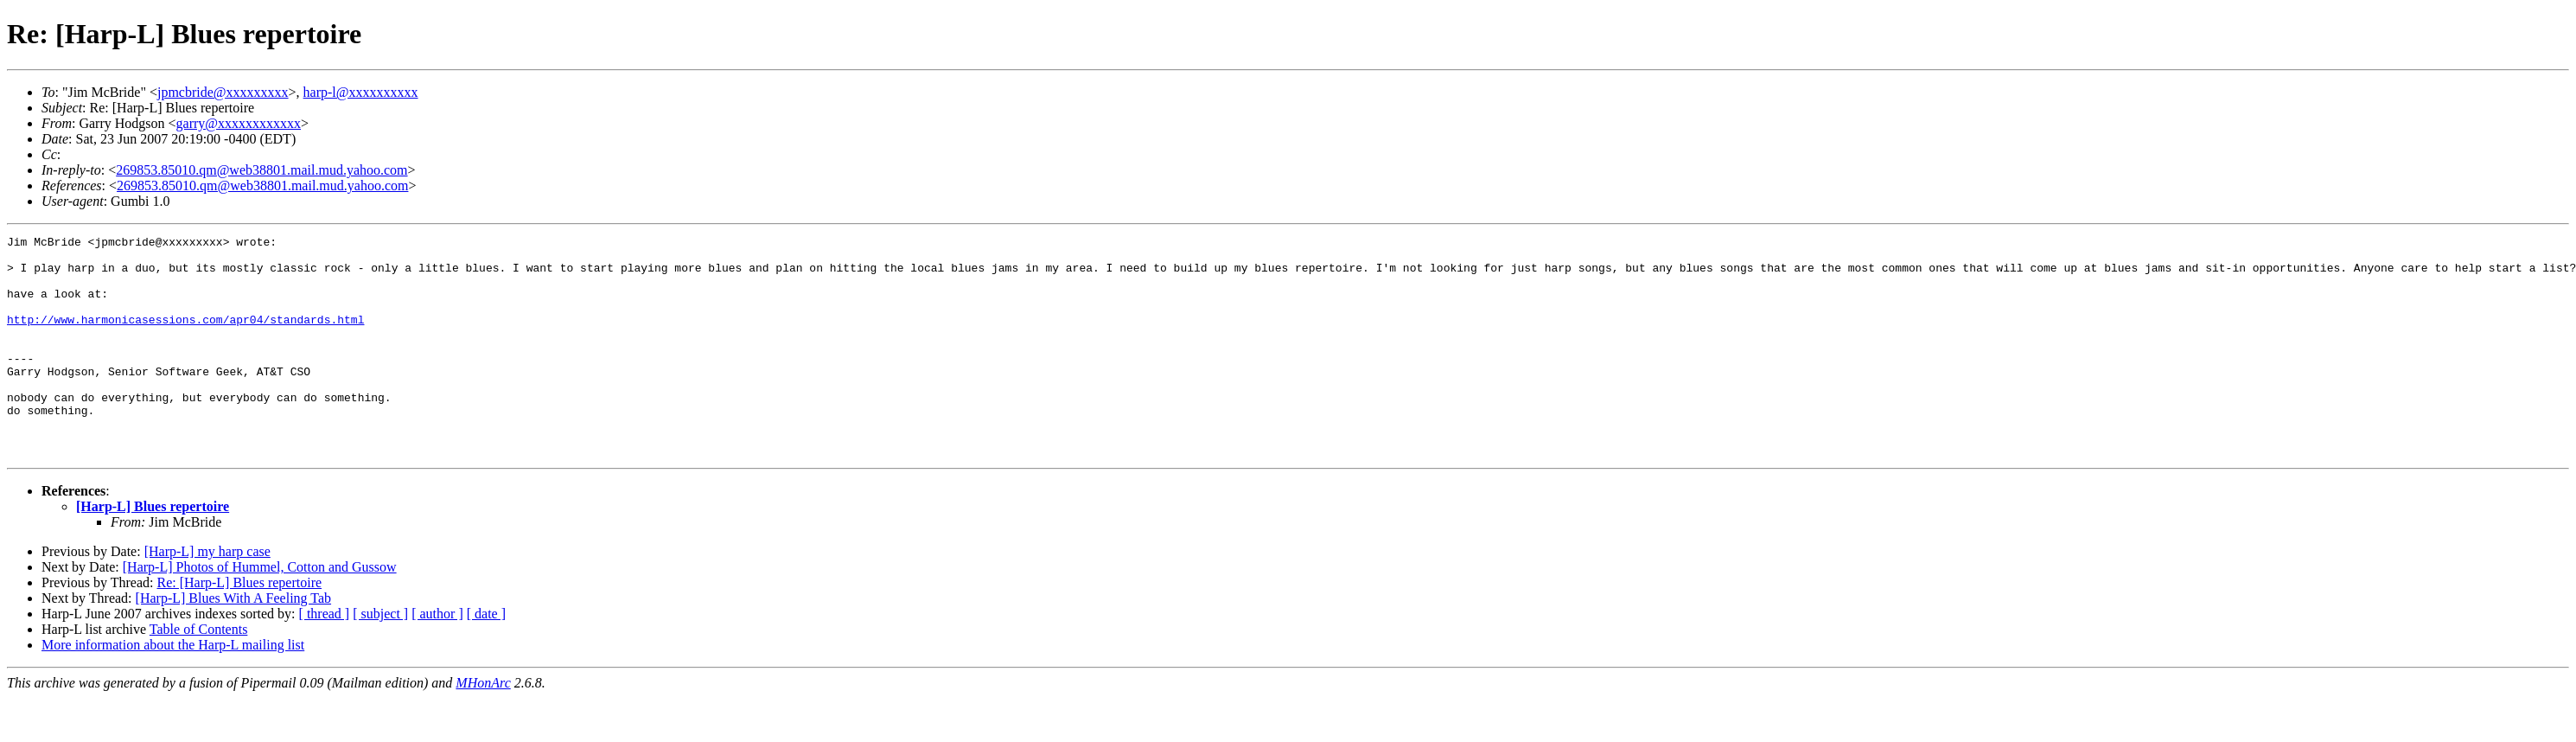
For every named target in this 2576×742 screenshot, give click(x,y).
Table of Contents (199, 673)
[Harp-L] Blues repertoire (152, 550)
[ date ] (486, 657)
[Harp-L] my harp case (207, 595)
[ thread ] (324, 657)
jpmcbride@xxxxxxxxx (223, 92)
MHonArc (483, 727)
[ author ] (437, 657)
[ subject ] (380, 657)
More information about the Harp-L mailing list (172, 688)
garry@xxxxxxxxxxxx (239, 123)
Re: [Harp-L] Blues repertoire (239, 626)
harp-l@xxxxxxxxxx (360, 92)
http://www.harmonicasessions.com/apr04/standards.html (185, 337)
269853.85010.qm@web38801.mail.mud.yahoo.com (261, 170)
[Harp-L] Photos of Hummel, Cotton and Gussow (260, 611)
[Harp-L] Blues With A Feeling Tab (234, 642)
